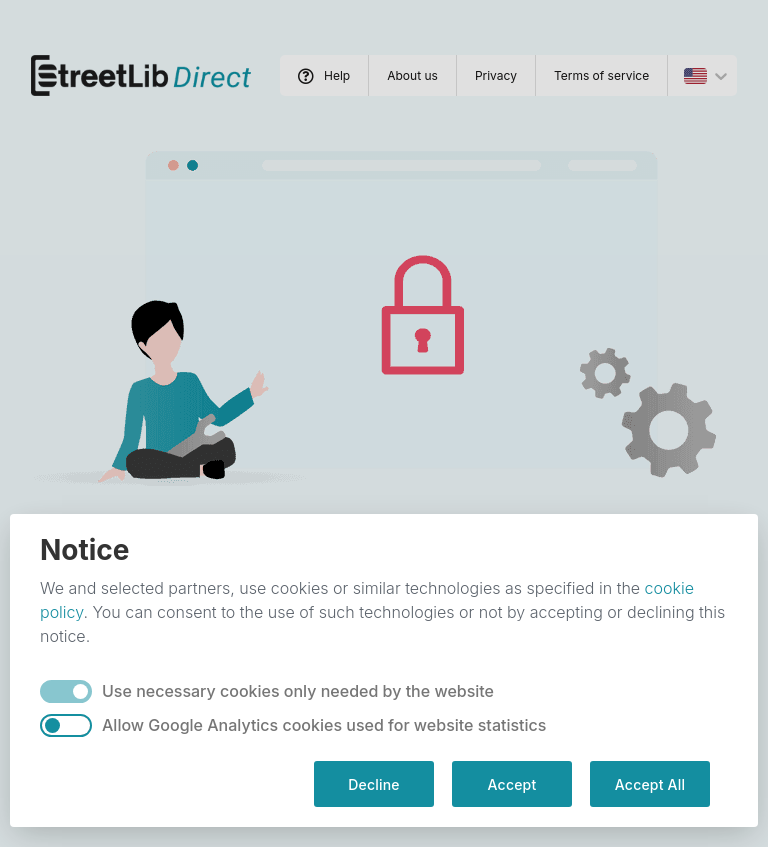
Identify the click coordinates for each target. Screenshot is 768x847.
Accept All (650, 784)
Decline (374, 784)
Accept (512, 784)
